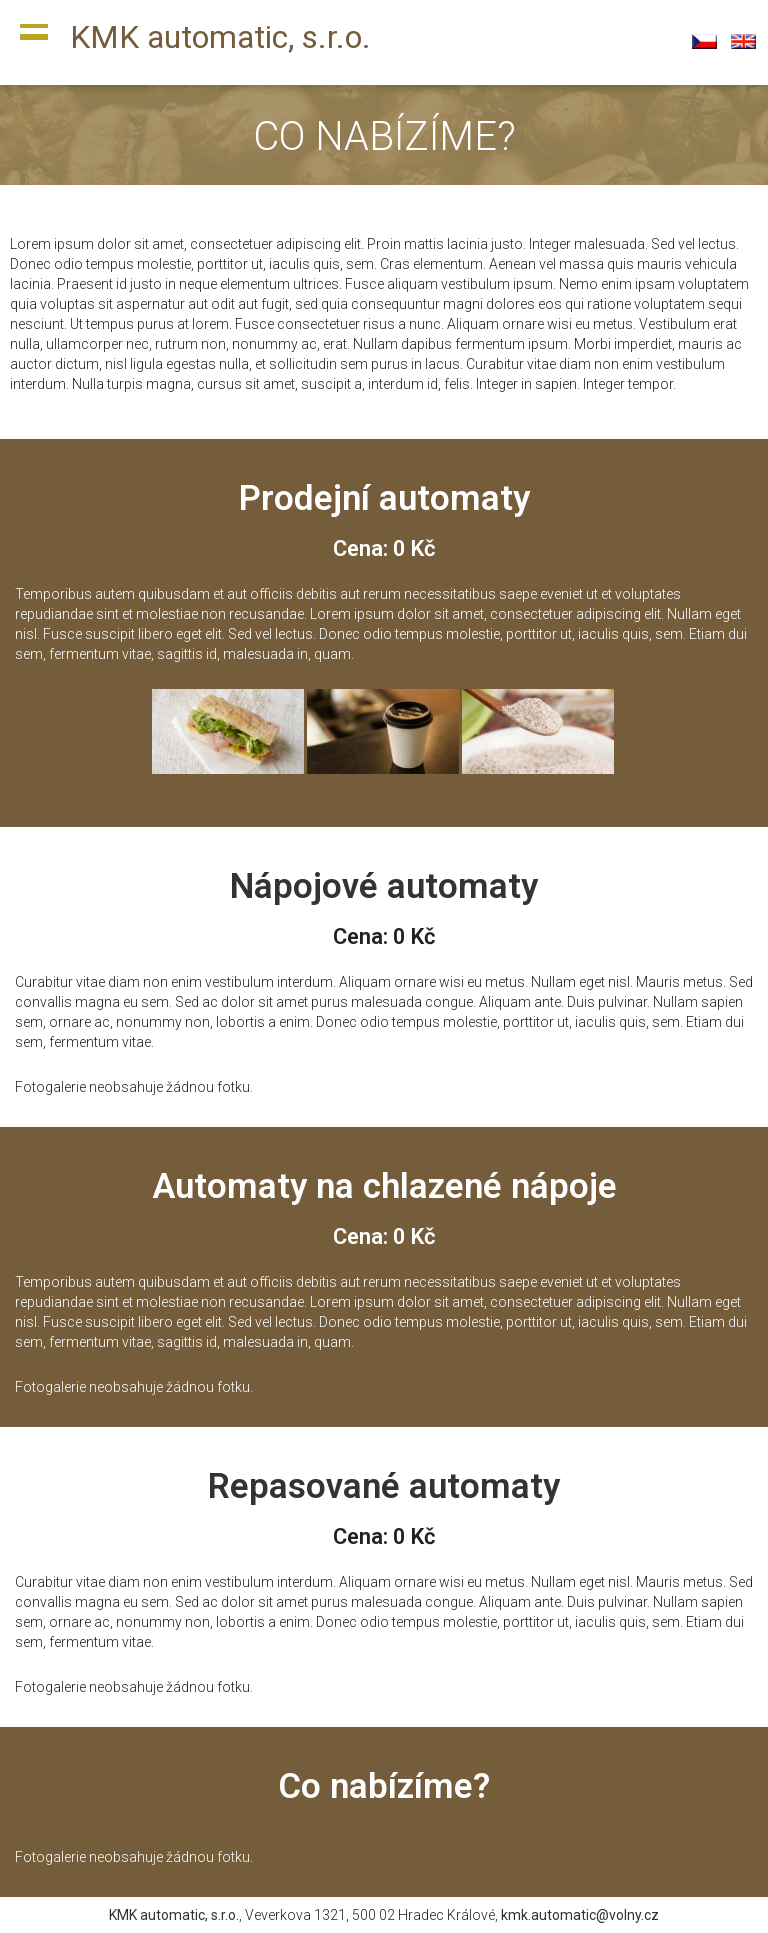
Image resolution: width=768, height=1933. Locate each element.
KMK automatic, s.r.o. (220, 37)
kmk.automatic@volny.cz (580, 1915)
